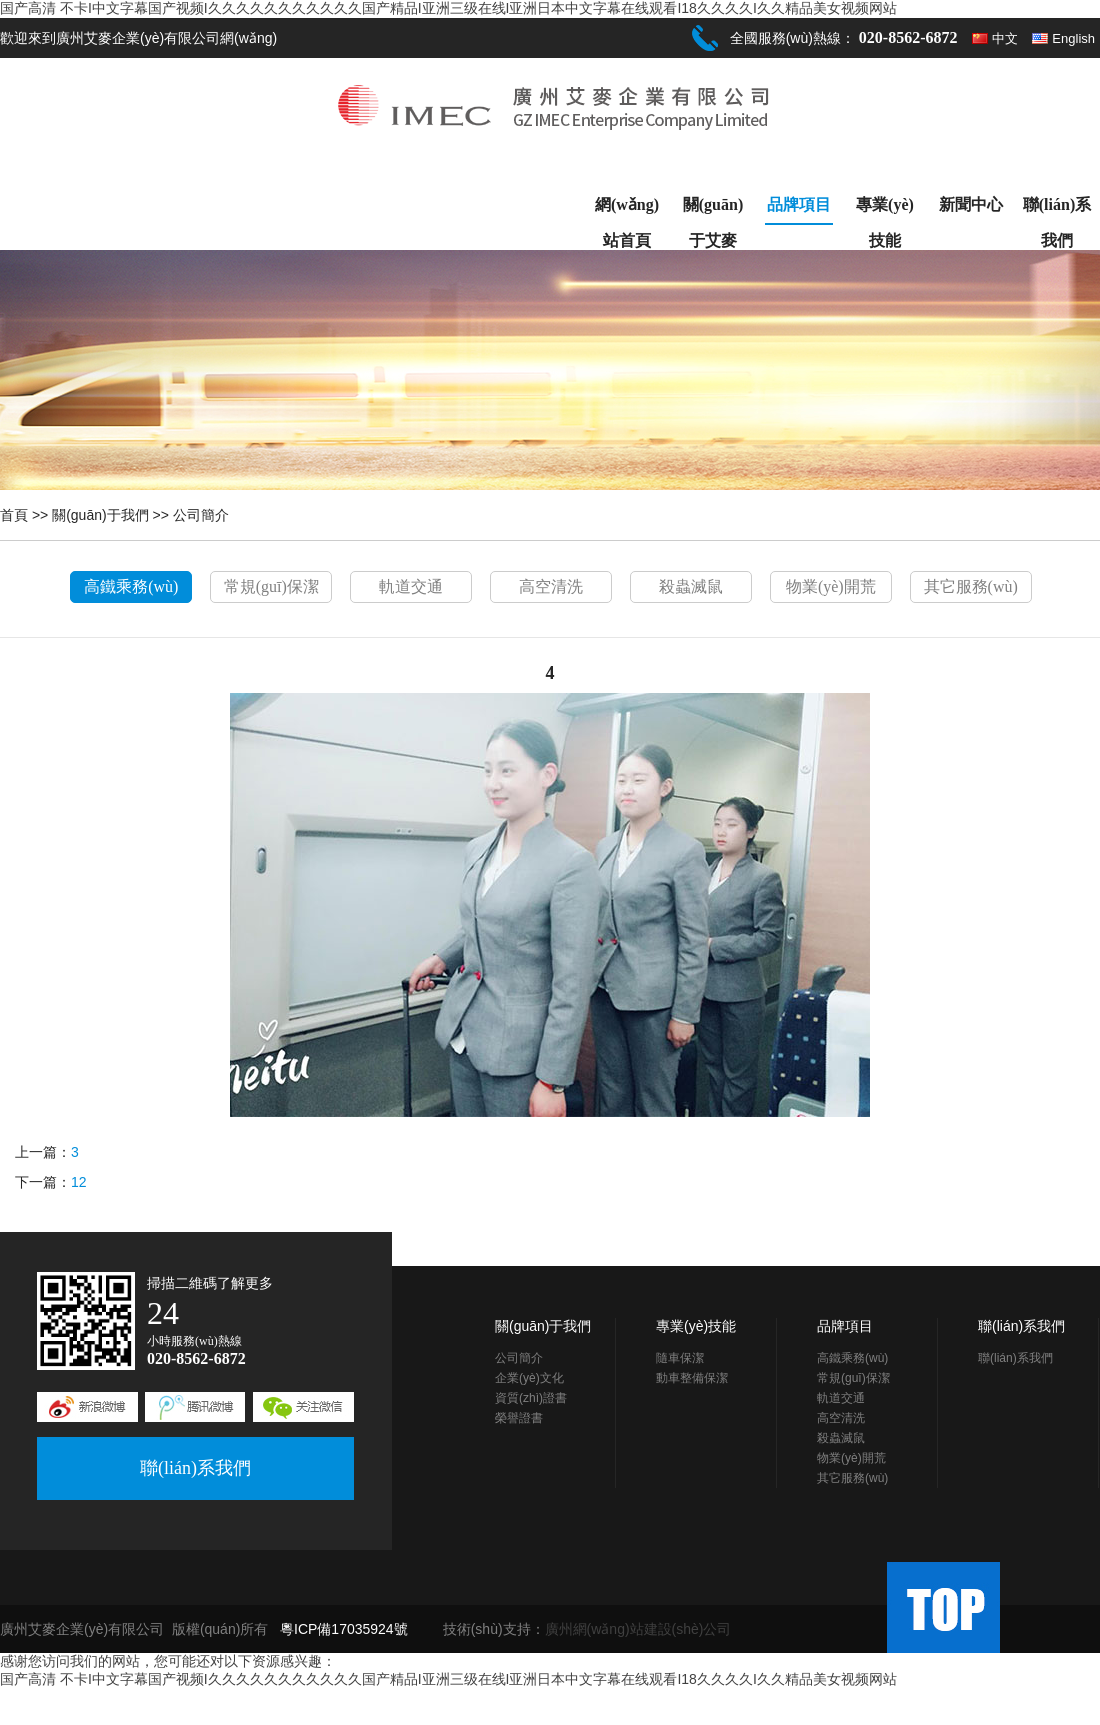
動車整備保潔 (692, 1378)
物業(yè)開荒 (831, 586)
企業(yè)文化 (529, 1378)
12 (79, 1182)
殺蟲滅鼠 (691, 586)
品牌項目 (799, 204)
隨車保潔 (680, 1358)
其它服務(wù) (971, 586)
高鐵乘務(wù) (131, 586)
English (1073, 38)
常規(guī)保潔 (271, 586)
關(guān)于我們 (100, 515)
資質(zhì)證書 (531, 1398)
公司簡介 (201, 515)
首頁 (14, 515)
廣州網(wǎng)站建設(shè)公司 (638, 1629)
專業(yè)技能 (885, 209)
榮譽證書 (519, 1418)
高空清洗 (551, 586)
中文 (1005, 38)
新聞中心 (971, 204)
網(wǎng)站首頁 (627, 209)
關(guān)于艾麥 (713, 209)
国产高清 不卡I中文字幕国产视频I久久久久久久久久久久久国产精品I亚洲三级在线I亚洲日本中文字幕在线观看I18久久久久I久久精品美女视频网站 (448, 8)
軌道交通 (411, 586)
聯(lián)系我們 (1057, 209)
